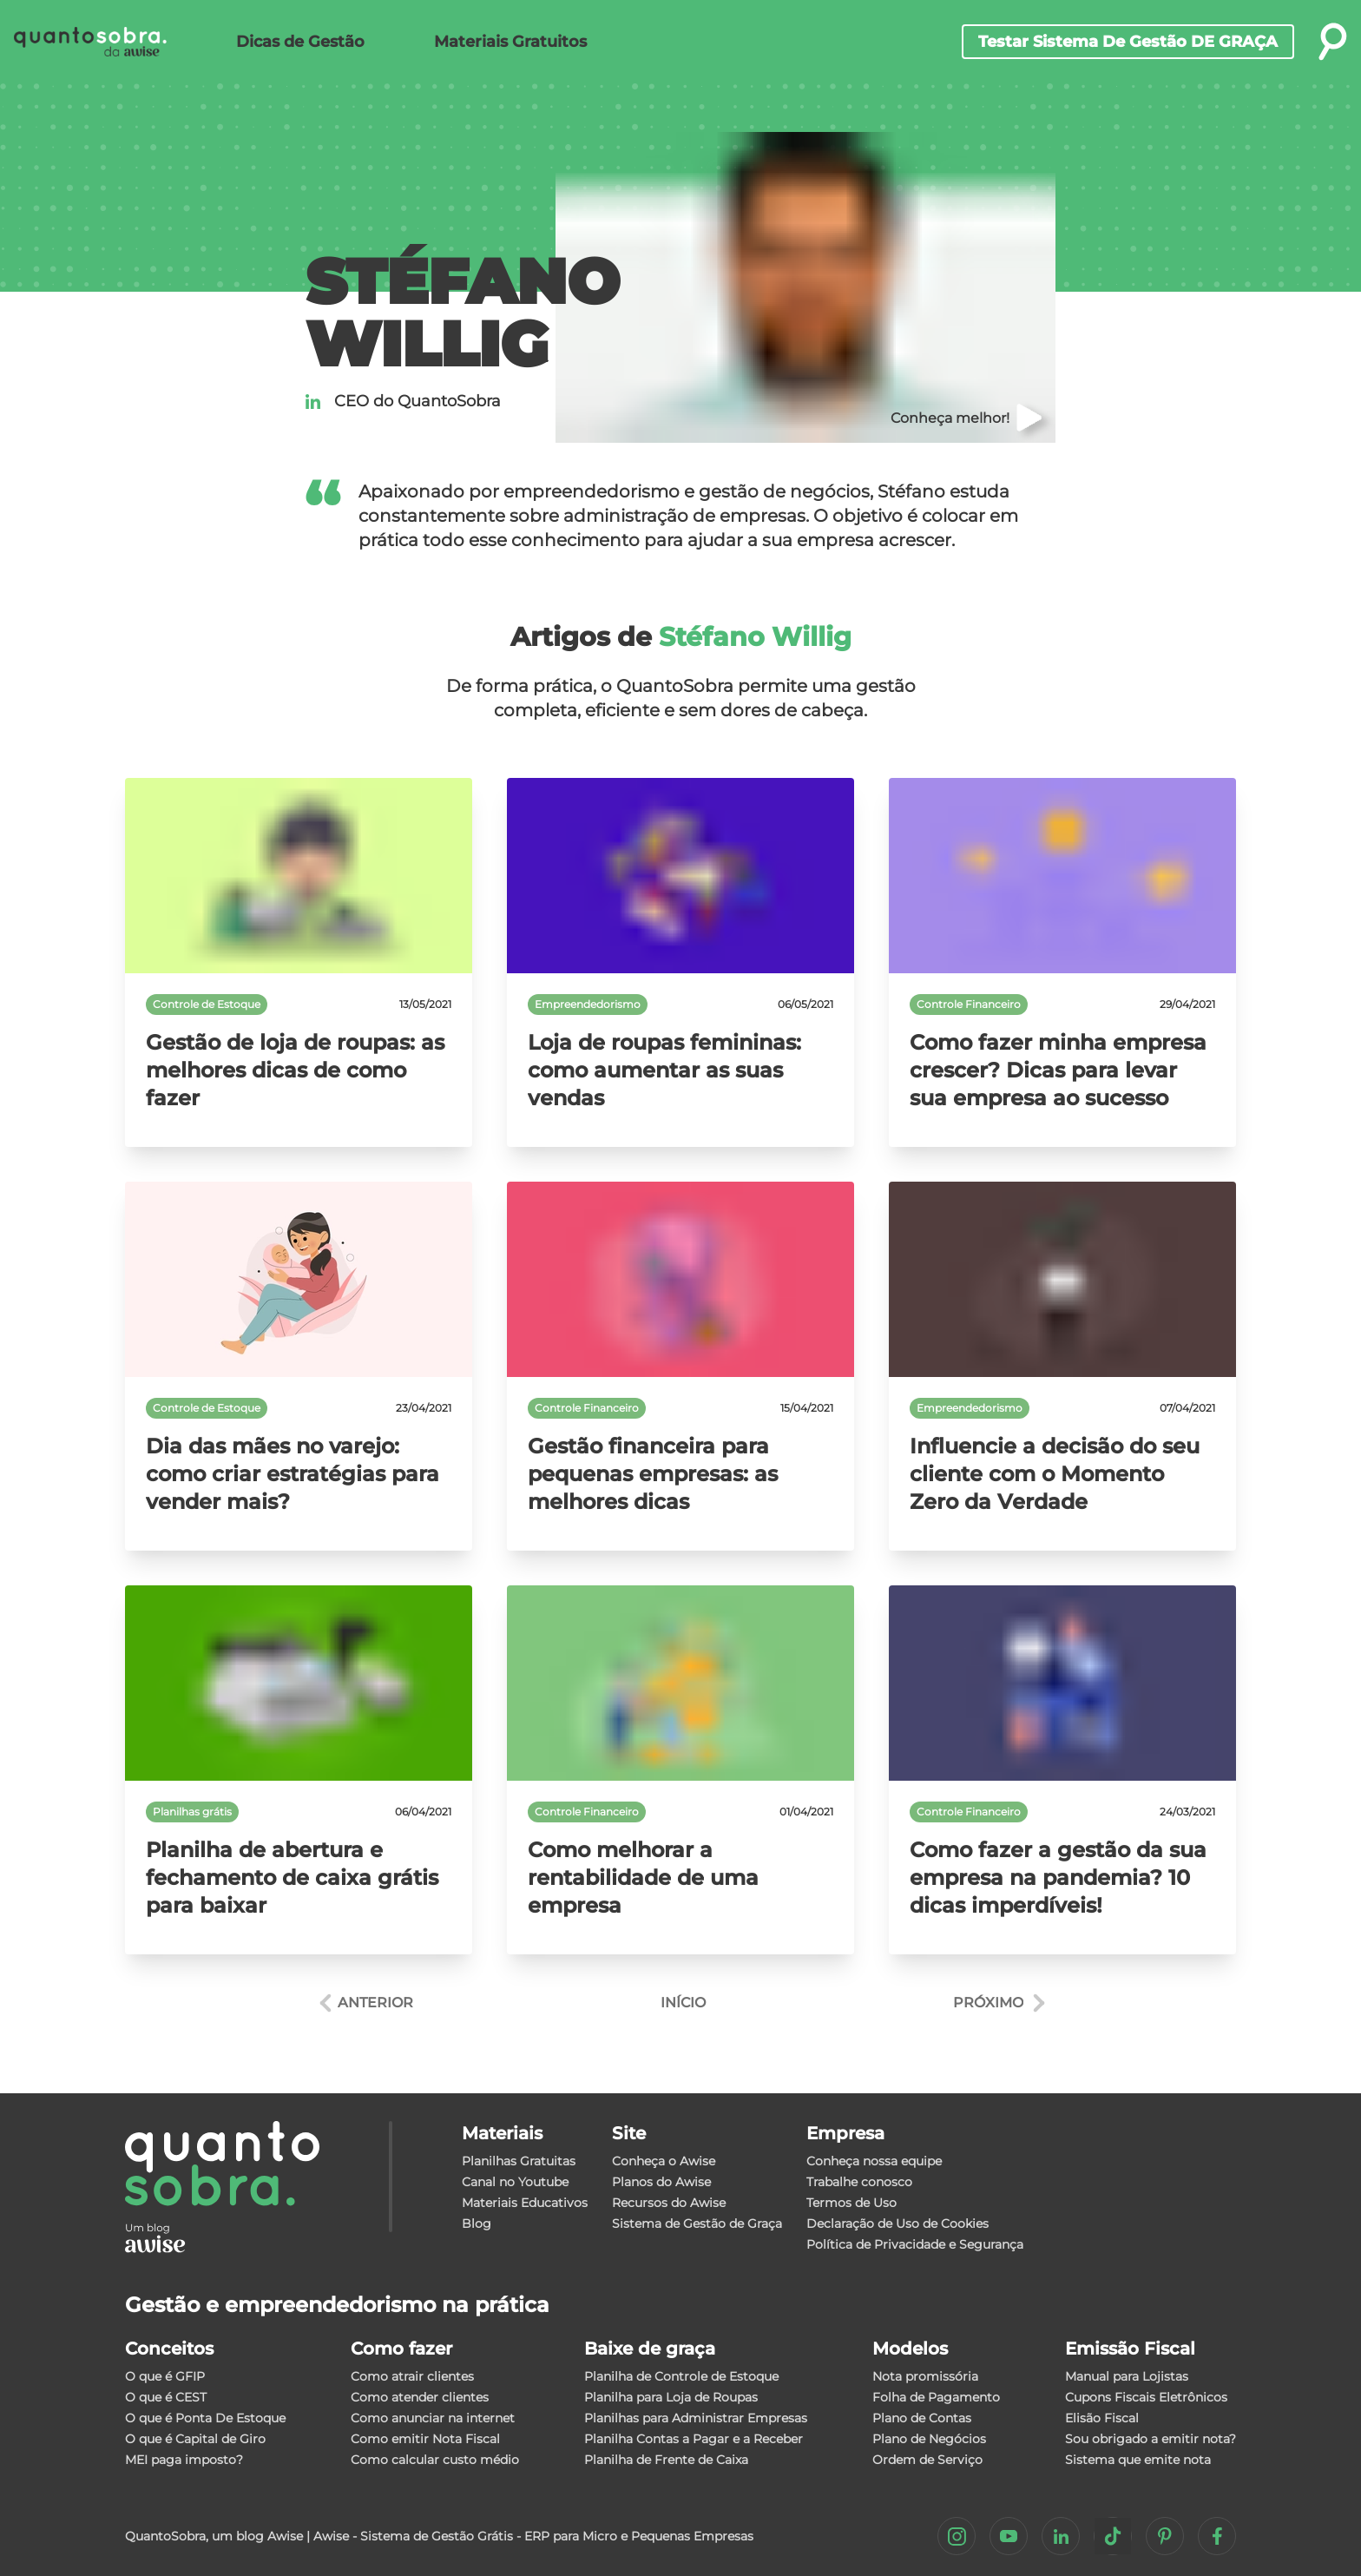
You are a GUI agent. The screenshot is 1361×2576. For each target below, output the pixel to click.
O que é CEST (166, 2397)
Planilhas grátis (192, 1811)
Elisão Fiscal (1102, 2418)
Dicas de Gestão (300, 41)
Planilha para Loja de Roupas (671, 2397)
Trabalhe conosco (859, 2182)
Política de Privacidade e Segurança (914, 2244)
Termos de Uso (851, 2202)
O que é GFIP (165, 2376)
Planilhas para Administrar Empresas (695, 2418)
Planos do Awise (661, 2182)
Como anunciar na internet (433, 2418)
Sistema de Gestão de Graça (697, 2223)
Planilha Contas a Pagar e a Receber (693, 2439)
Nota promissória (925, 2376)
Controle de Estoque (206, 1004)
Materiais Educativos (525, 2202)
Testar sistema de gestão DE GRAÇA (1128, 41)
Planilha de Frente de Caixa (666, 2459)
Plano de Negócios (929, 2439)
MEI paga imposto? (184, 2459)
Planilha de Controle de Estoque (681, 2376)
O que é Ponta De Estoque (205, 2418)
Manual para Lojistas (1126, 2376)
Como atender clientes (420, 2397)
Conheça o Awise (663, 2161)
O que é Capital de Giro (195, 2439)
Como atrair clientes (412, 2376)
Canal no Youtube (515, 2182)
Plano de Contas (921, 2418)
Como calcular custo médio (435, 2459)
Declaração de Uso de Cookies (897, 2223)
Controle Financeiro (969, 1004)
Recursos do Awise (669, 2202)
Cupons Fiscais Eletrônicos (1146, 2397)
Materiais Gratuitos (510, 41)
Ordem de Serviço (927, 2459)
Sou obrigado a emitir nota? (1150, 2439)
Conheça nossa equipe (874, 2161)
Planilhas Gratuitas (518, 2161)
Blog (476, 2223)
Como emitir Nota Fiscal (425, 2439)
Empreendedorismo (588, 1004)
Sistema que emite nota (1138, 2459)
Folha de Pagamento (936, 2397)
